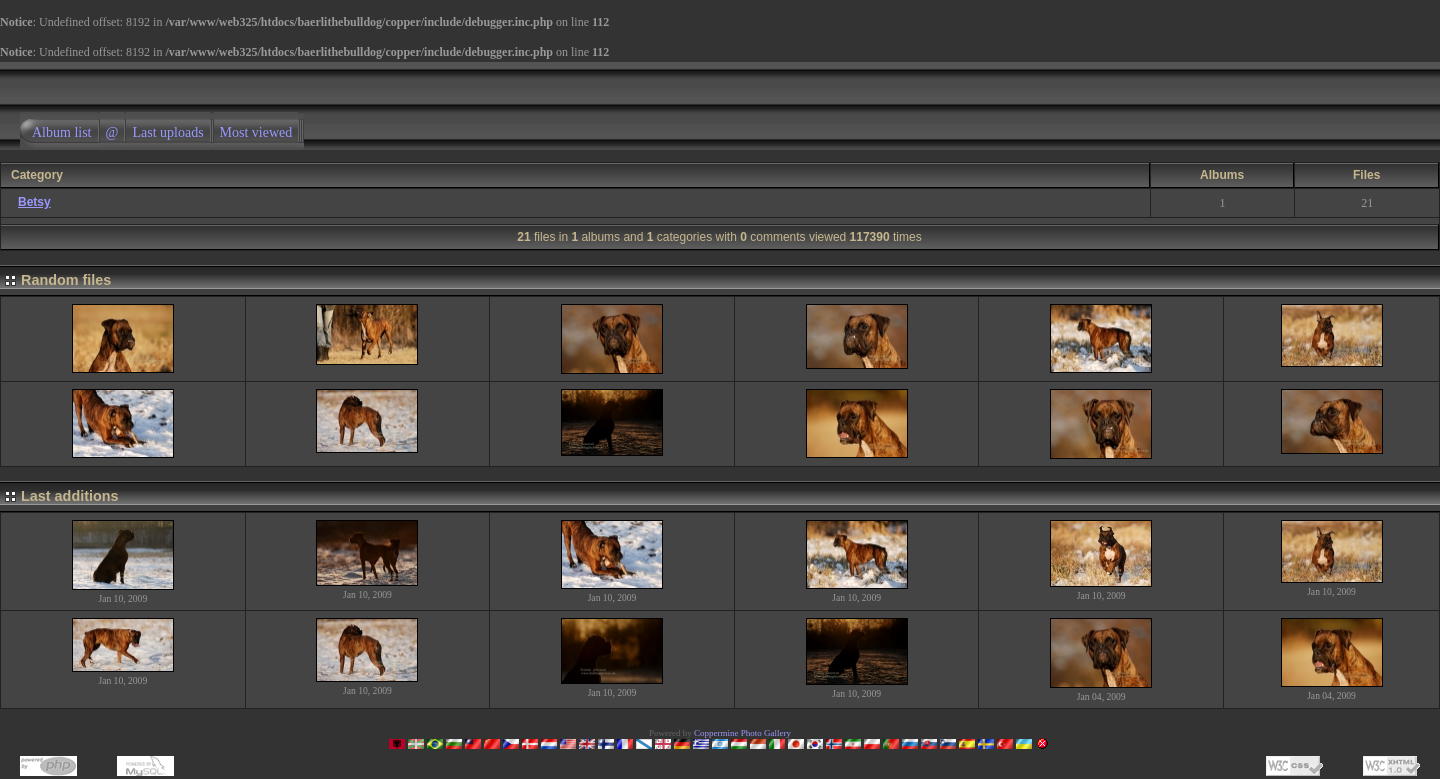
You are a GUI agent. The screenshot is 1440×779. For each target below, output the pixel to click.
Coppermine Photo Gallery (742, 733)
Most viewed (256, 132)
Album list (62, 132)
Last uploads (167, 132)
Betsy (34, 202)
